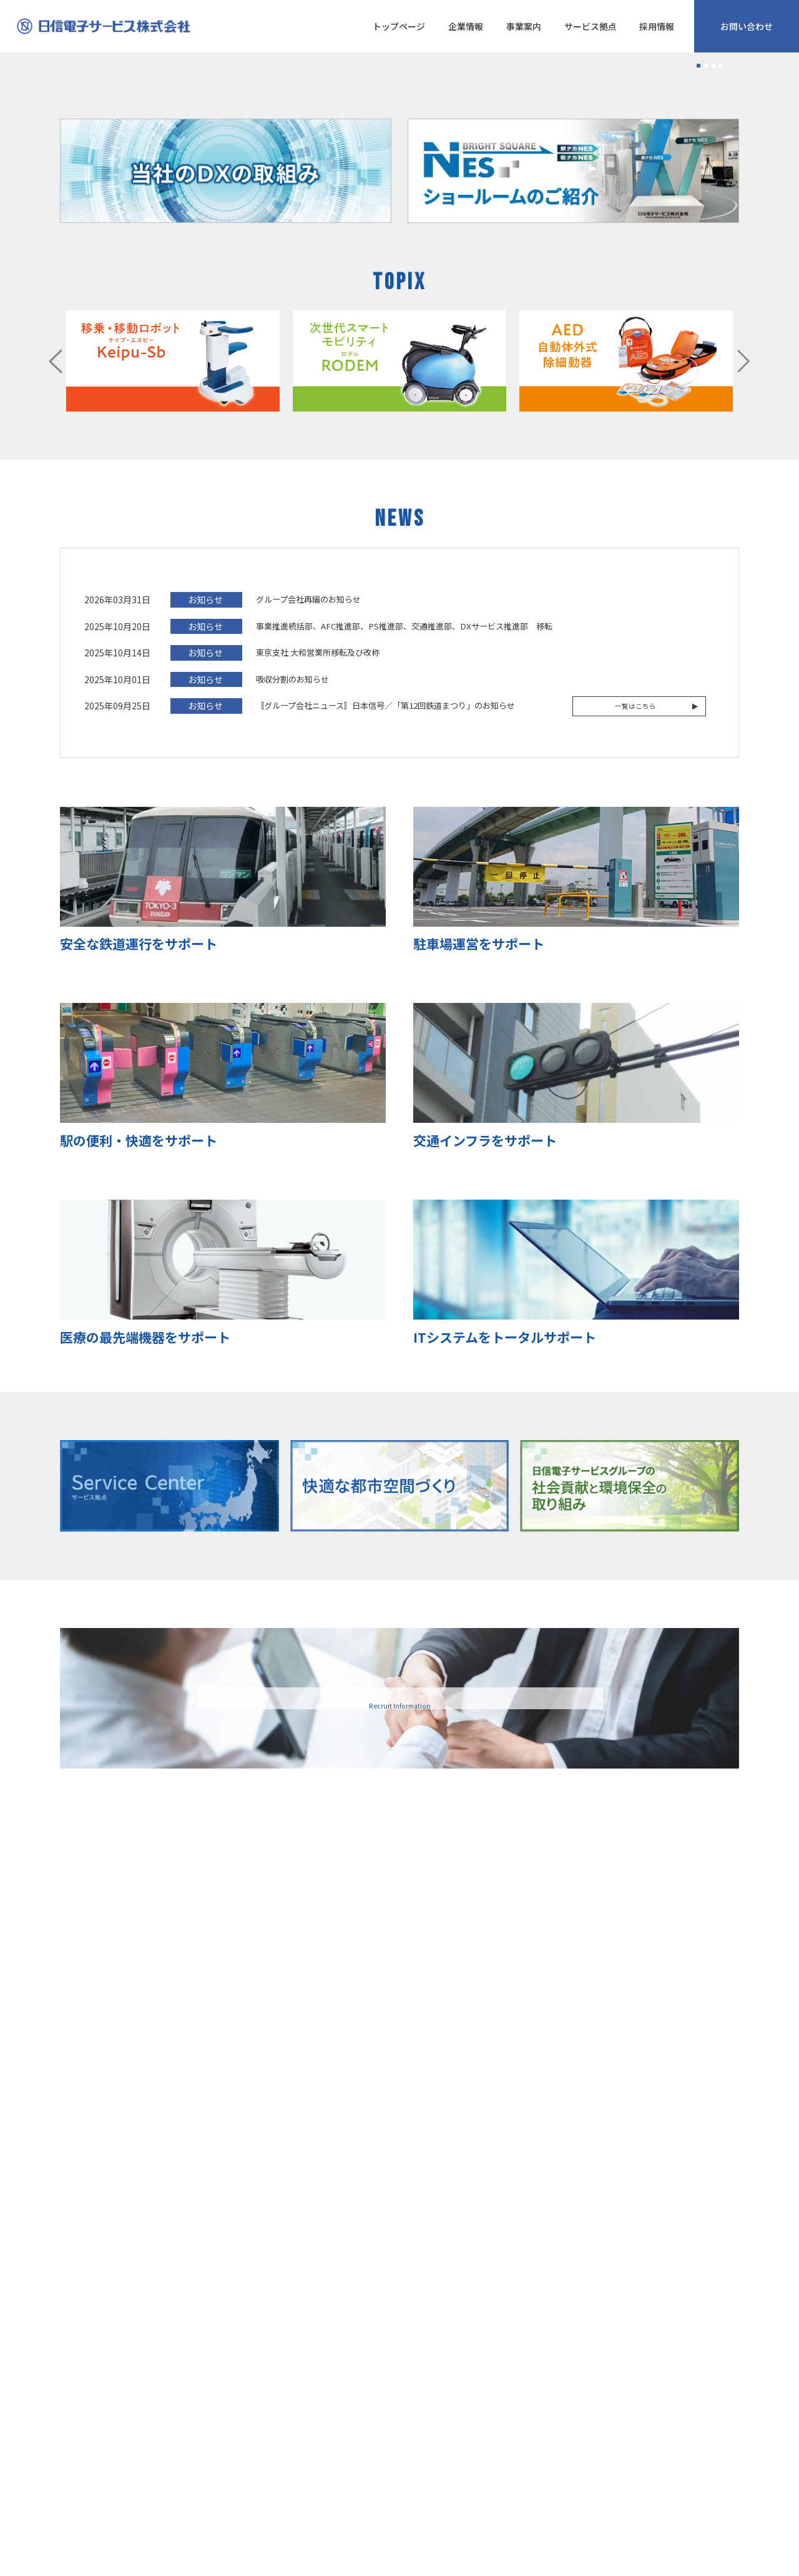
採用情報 (656, 26)
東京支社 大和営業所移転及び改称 (318, 953)
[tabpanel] (399, 202)
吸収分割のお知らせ (292, 979)
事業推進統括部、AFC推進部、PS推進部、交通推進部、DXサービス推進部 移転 (404, 926)
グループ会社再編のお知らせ (308, 900)
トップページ (399, 26)
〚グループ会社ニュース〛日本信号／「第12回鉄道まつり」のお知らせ (385, 1006)
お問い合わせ (746, 26)
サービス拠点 (590, 26)
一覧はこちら (639, 1006)
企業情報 (465, 26)
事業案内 (523, 26)
